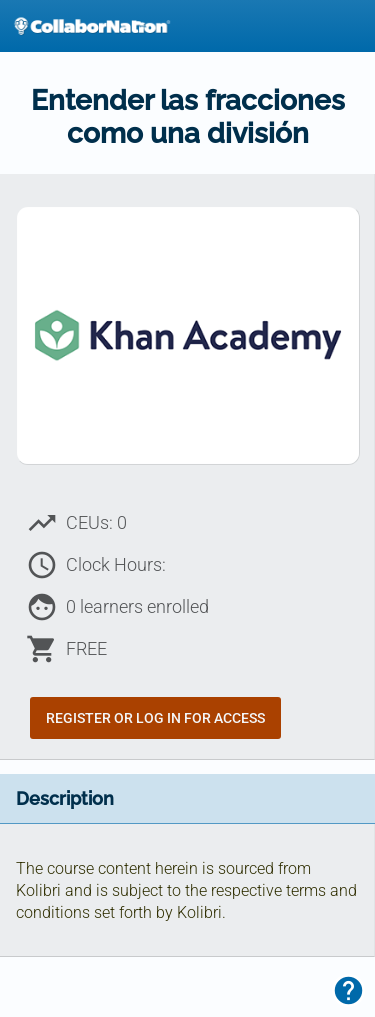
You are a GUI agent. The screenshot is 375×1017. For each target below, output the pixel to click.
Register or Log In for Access (155, 718)
